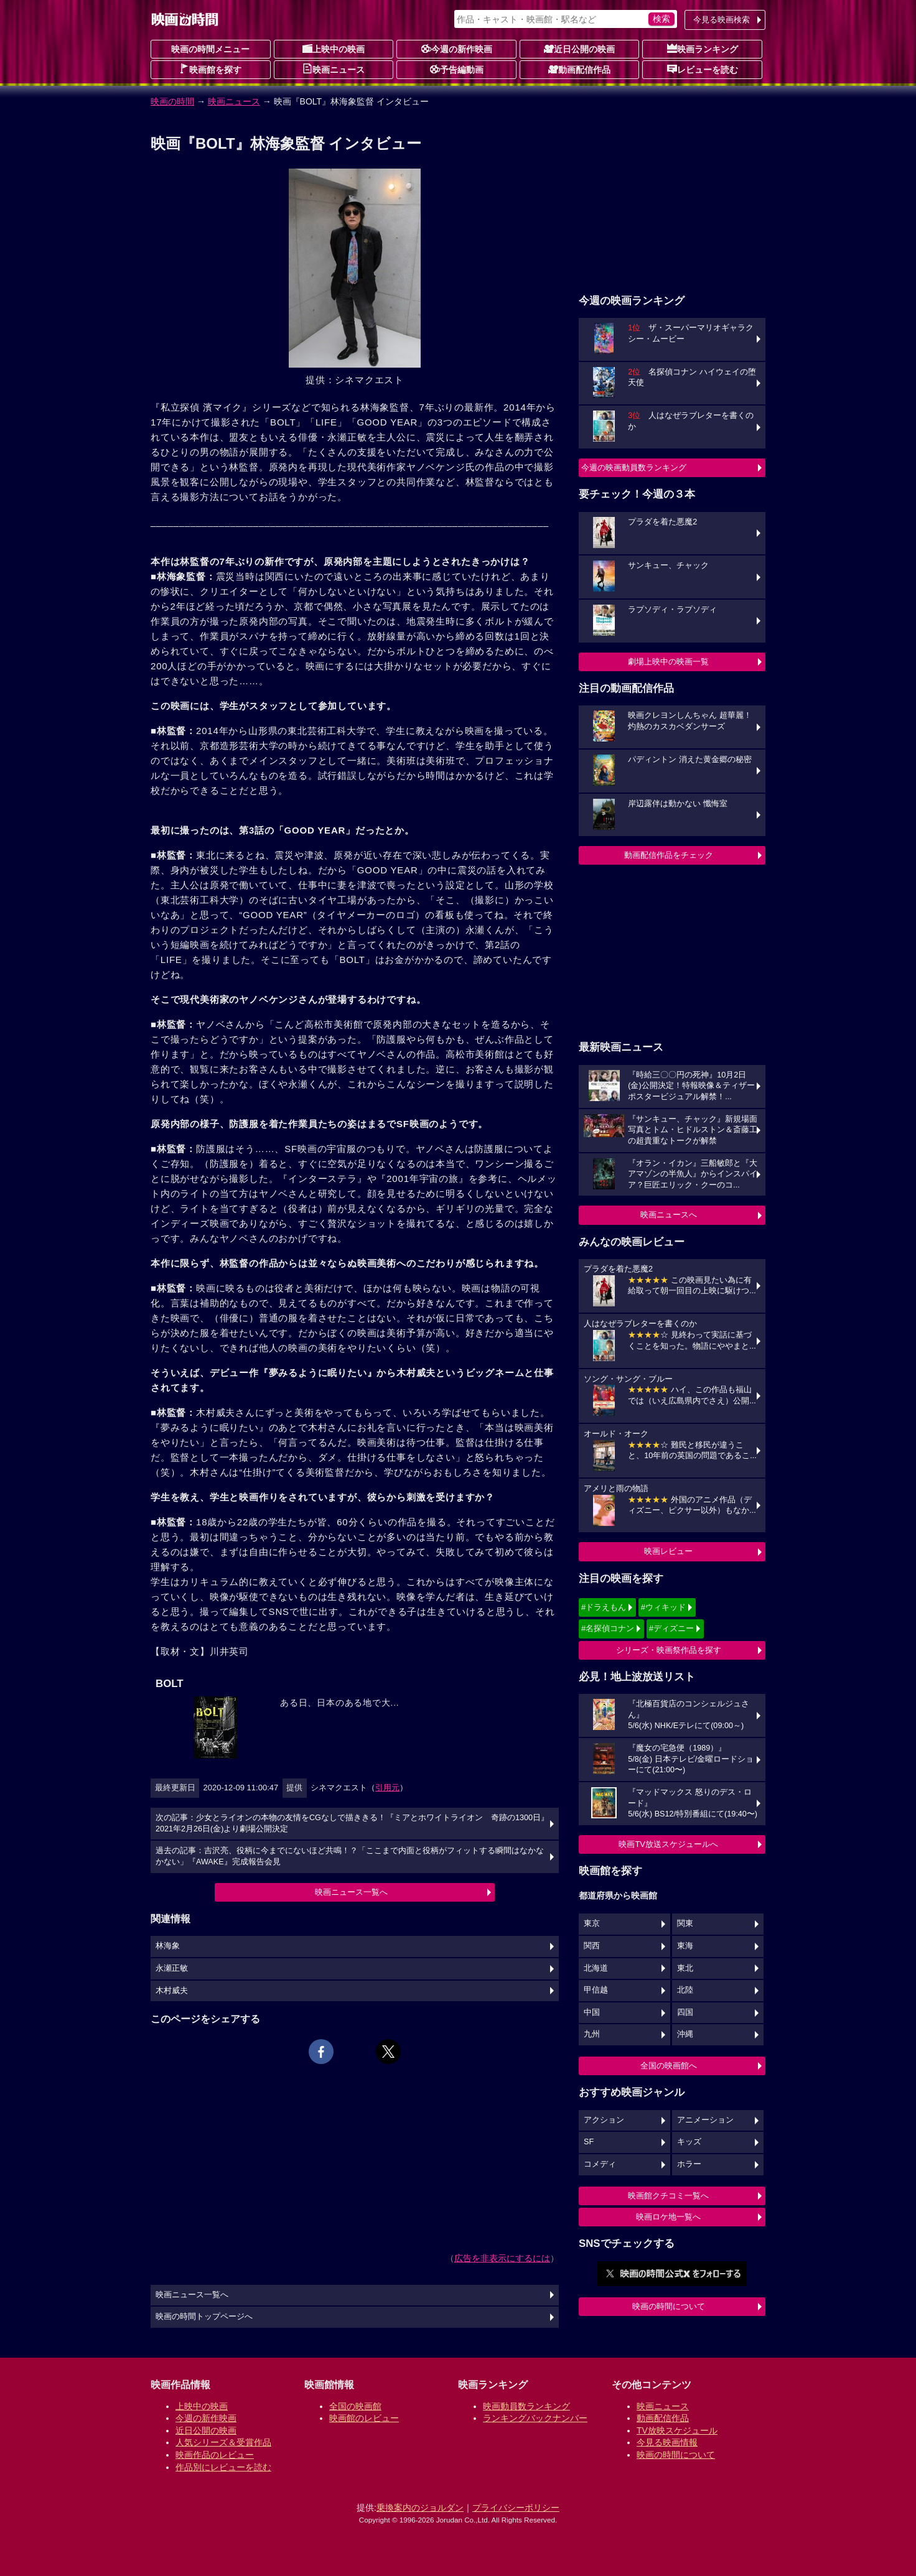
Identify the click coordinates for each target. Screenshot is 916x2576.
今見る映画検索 (721, 19)
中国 (592, 2012)
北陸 (685, 1990)
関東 (685, 1923)
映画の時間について (668, 2306)
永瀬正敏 (172, 1968)
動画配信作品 (579, 69)
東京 (592, 1923)
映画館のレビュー (364, 2418)
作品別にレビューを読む (223, 2467)
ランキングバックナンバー (535, 2418)
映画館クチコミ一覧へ (668, 2195)
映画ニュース (333, 69)
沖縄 (685, 2034)
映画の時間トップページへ (204, 2316)
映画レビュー (668, 1551)
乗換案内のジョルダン (420, 2508)
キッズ (689, 2141)
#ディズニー (671, 1628)
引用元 (387, 1787)
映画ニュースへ (668, 1214)
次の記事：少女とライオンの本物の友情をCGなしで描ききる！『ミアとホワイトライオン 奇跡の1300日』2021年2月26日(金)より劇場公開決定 (352, 1823)
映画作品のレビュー (214, 2455)
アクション (604, 2120)
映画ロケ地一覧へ (668, 2216)
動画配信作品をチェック (668, 855)
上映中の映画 (333, 48)
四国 (685, 2012)
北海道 (596, 1968)
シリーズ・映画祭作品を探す (668, 1650)
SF (589, 2141)
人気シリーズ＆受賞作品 (223, 2442)
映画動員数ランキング (526, 2406)
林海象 (168, 1945)
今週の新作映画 (456, 48)
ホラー (689, 2164)
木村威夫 (172, 1990)
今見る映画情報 (667, 2442)
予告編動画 (457, 69)
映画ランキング (702, 48)
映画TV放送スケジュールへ (668, 1844)
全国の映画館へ (668, 2065)
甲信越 (596, 1990)
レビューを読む (702, 69)
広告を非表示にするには (502, 2258)
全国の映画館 (355, 2406)
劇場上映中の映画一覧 (668, 661)
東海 (685, 1945)
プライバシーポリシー (515, 2508)
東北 (685, 1968)
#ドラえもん (603, 1607)
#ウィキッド (663, 1607)
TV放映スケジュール (677, 2430)
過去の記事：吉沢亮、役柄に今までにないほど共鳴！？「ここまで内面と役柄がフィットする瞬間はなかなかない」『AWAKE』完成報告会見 (350, 1856)
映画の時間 (172, 101)
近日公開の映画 (579, 48)
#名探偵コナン (607, 1628)
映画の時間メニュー (210, 49)
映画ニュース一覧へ (351, 1892)
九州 (592, 2034)
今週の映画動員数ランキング (633, 467)
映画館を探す (210, 69)
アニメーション (705, 2120)
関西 (592, 1945)
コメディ (600, 2164)
